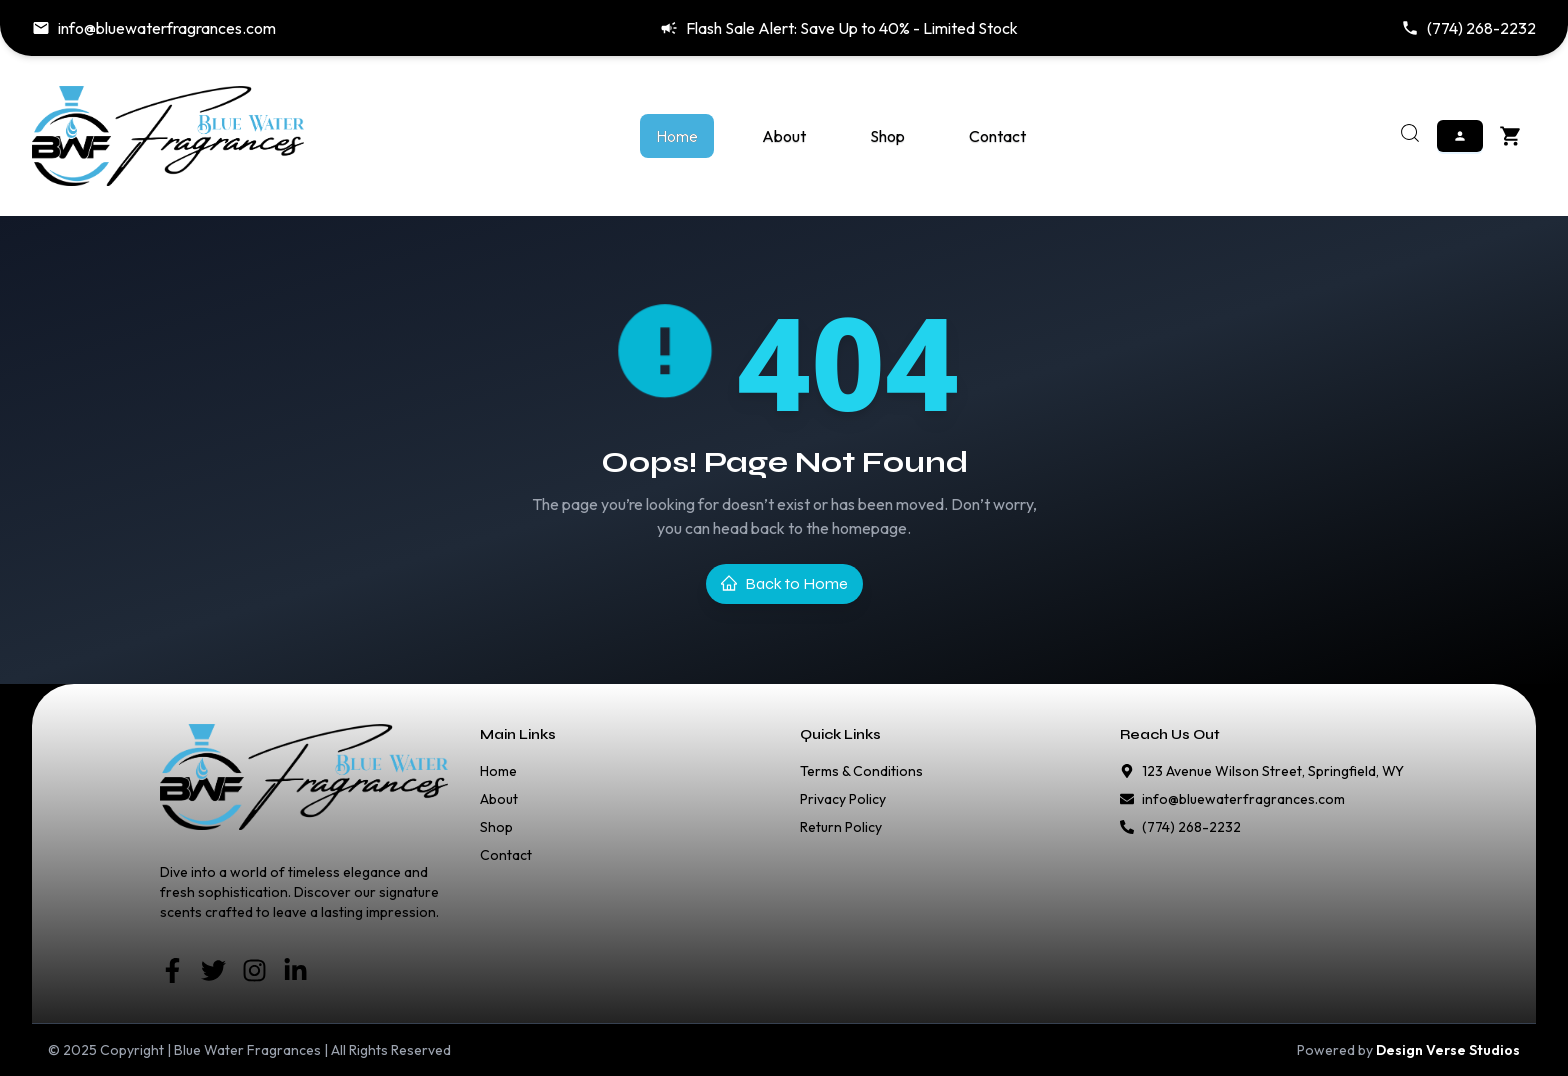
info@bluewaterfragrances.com (154, 28)
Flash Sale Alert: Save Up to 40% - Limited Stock (839, 28)
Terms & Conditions (861, 771)
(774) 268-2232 (1468, 28)
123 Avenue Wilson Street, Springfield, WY (1273, 771)
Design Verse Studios (1448, 1050)
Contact (997, 136)
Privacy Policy (843, 799)
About (784, 136)
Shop (887, 136)
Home (677, 136)
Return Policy (841, 827)
